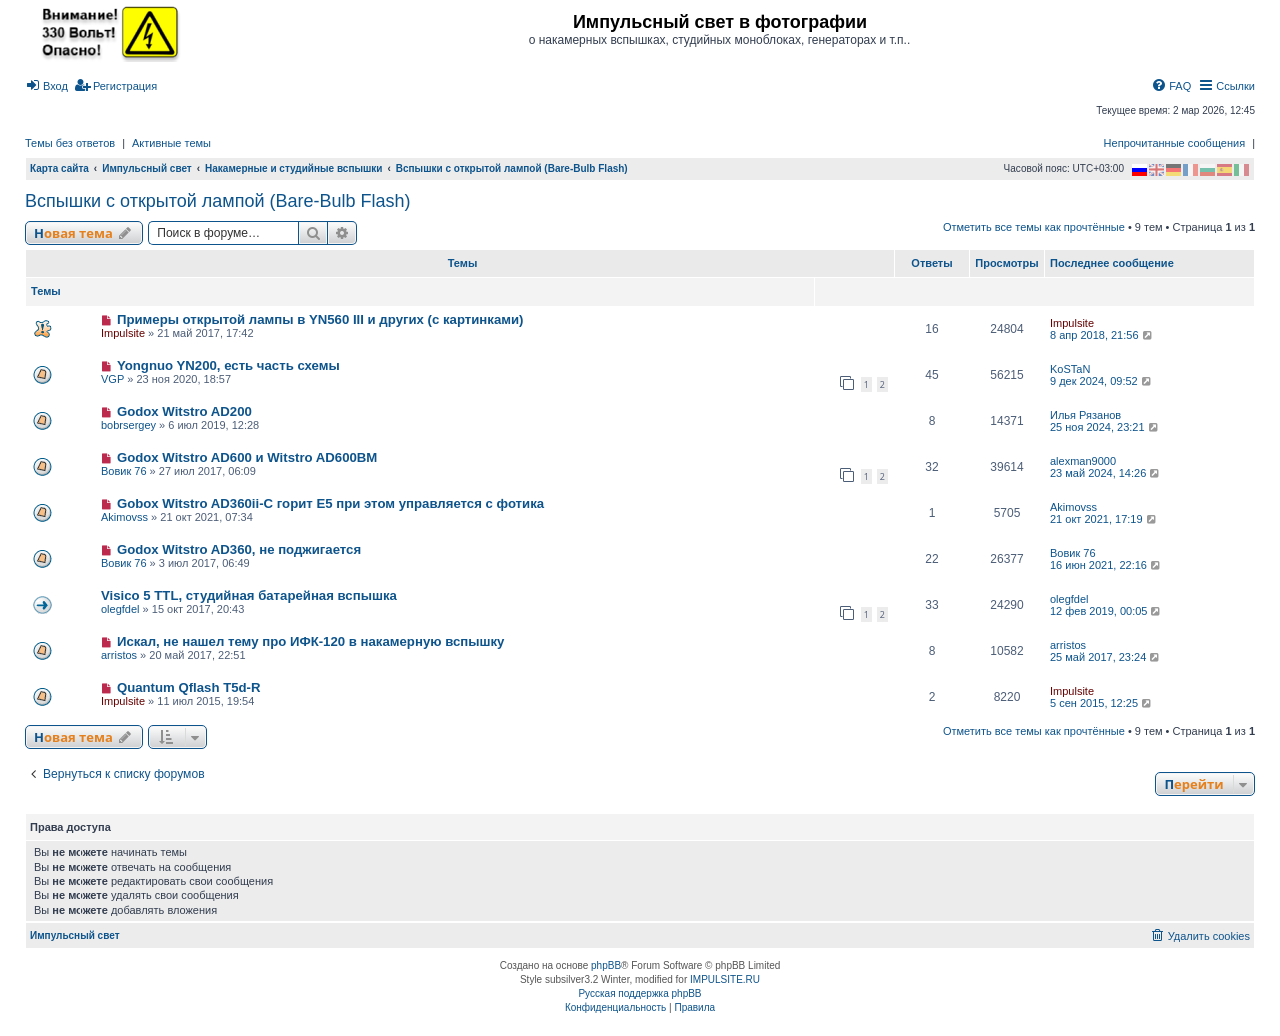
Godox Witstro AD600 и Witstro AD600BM (247, 457)
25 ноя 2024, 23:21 (1105, 427)
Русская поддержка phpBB (639, 993)
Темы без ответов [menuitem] (70, 143)
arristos (119, 655)
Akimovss (124, 517)
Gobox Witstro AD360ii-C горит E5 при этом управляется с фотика (330, 503)
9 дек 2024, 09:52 (1102, 381)
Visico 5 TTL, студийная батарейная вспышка (249, 595)
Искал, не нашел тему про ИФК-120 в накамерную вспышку (311, 641)
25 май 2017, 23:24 (1106, 657)
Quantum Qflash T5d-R (189, 687)
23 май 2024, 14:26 (1106, 473)
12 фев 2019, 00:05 (1106, 611)
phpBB (606, 965)
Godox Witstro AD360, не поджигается (239, 549)
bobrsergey (128, 425)
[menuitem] (46, 86)
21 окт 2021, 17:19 (1104, 519)
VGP (112, 379)
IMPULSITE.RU (725, 979)
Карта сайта (59, 168)
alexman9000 (1083, 461)
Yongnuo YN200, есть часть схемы (228, 365)
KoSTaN (1070, 369)
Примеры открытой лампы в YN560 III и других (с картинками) (320, 319)
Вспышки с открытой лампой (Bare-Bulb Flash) (218, 201)
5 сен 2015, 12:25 (1102, 703)
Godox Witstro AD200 (184, 411)
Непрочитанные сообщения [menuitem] (1175, 143)
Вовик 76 (124, 471)
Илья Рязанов (1085, 415)
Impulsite (123, 333)
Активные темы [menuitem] (171, 143)
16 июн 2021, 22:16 (1106, 565)
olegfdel (120, 609)
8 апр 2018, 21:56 (1102, 335)
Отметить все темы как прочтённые (1034, 227)
